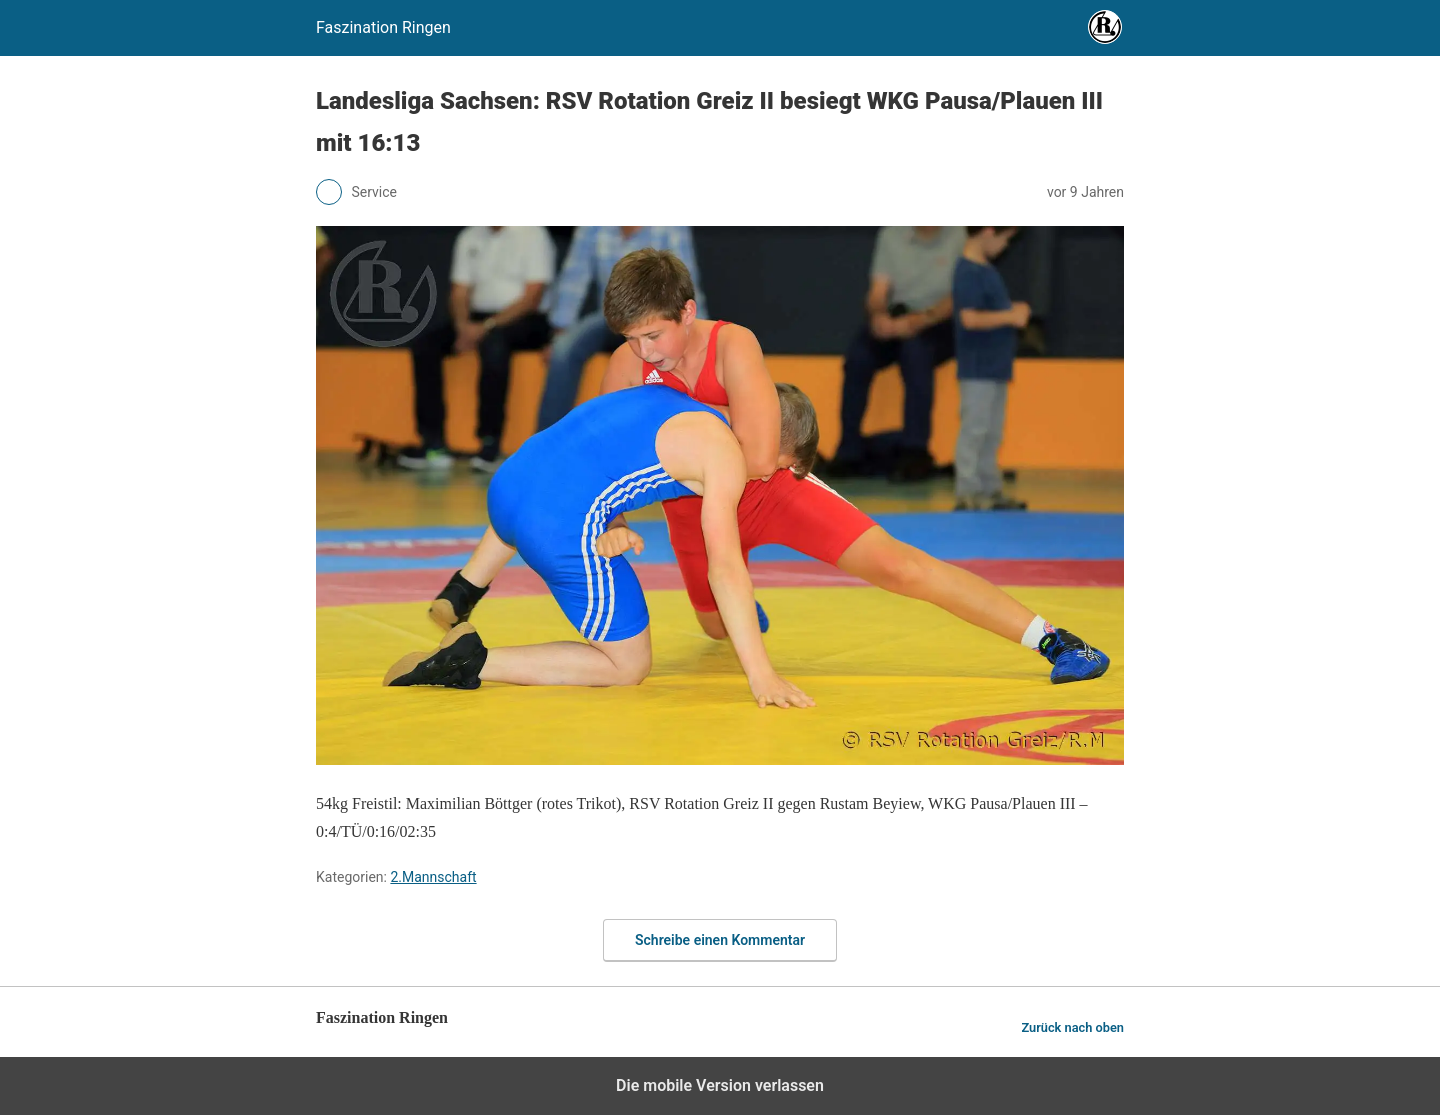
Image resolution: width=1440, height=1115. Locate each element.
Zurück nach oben (1072, 1027)
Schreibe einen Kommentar (720, 940)
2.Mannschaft (433, 877)
